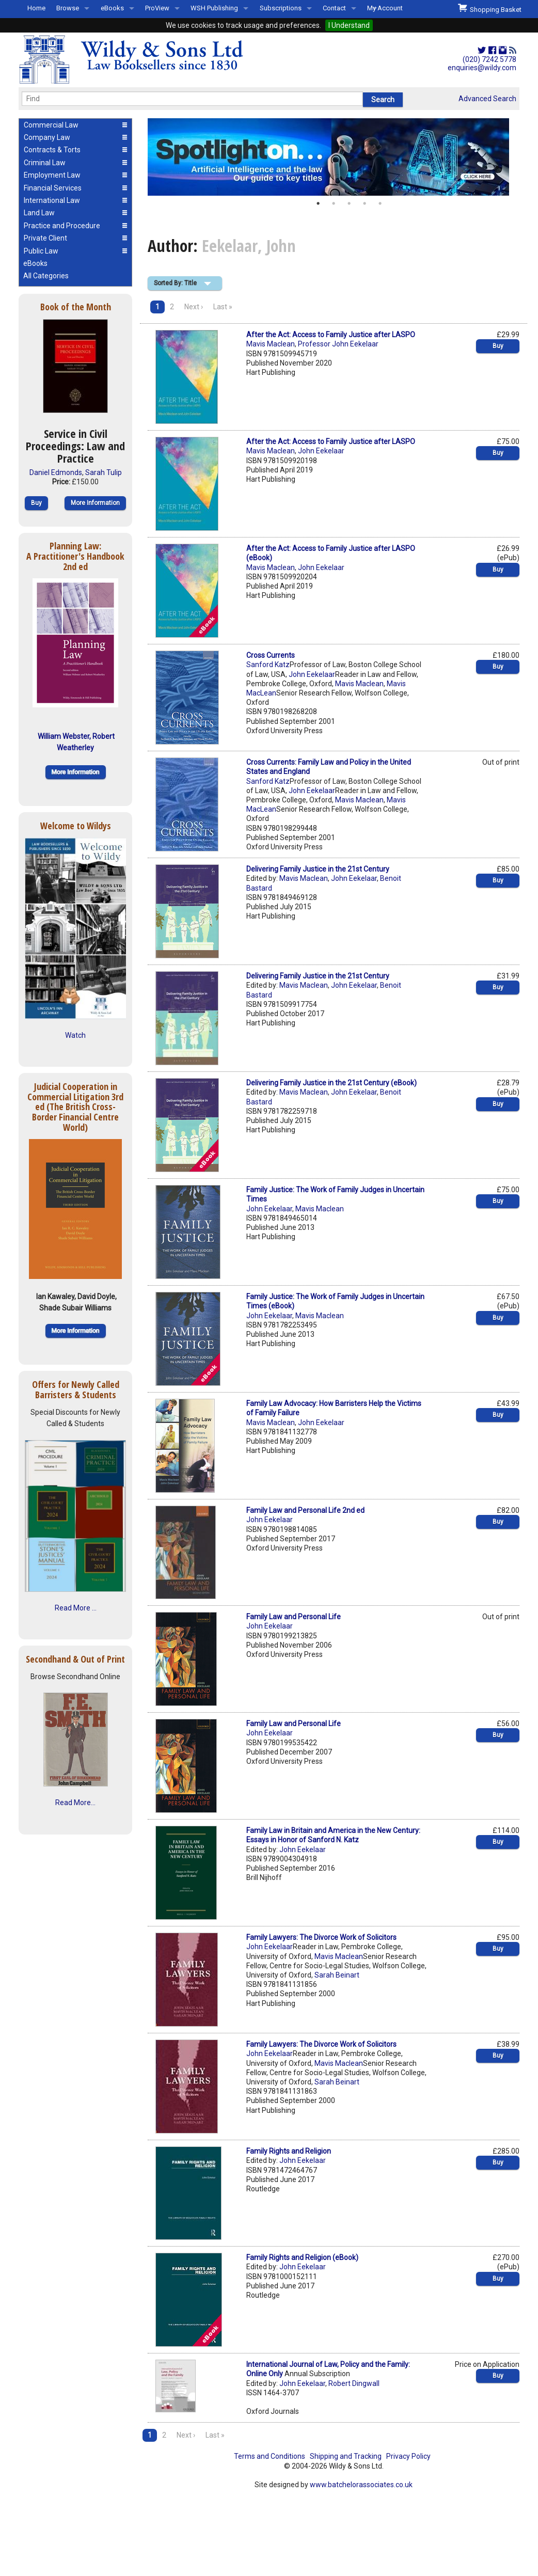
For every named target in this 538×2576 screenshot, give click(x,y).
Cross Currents (270, 655)
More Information (95, 503)
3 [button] (349, 203)
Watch (75, 1035)
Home (36, 8)
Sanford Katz (268, 664)
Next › (193, 307)
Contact (334, 8)
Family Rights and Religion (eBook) (302, 2257)
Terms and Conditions (269, 2456)
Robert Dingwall (353, 2383)
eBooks (112, 8)
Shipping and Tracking (346, 2456)
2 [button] (333, 203)
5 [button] (380, 203)
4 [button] (364, 203)
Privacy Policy (408, 2456)
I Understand (349, 25)
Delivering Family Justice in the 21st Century (317, 869)
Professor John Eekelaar (338, 344)
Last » (222, 307)
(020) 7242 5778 (489, 59)
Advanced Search (487, 98)
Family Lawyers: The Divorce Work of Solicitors (321, 1937)
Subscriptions (281, 8)
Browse (67, 8)
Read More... (75, 1802)
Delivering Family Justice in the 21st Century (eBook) (331, 1083)
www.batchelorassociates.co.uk (361, 2484)
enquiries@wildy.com (482, 68)
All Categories (46, 276)
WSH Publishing (214, 8)
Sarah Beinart (336, 1975)
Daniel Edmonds (55, 472)
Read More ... (76, 1608)
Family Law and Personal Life (293, 1617)
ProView (157, 8)
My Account (385, 8)
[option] (333, 157)
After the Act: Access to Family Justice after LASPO (330, 334)
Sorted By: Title (175, 283)
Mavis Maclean (270, 344)
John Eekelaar (321, 451)
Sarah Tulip (103, 472)
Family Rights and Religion (288, 2151)
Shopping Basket (489, 8)
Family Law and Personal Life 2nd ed (305, 1510)
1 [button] (318, 203)
